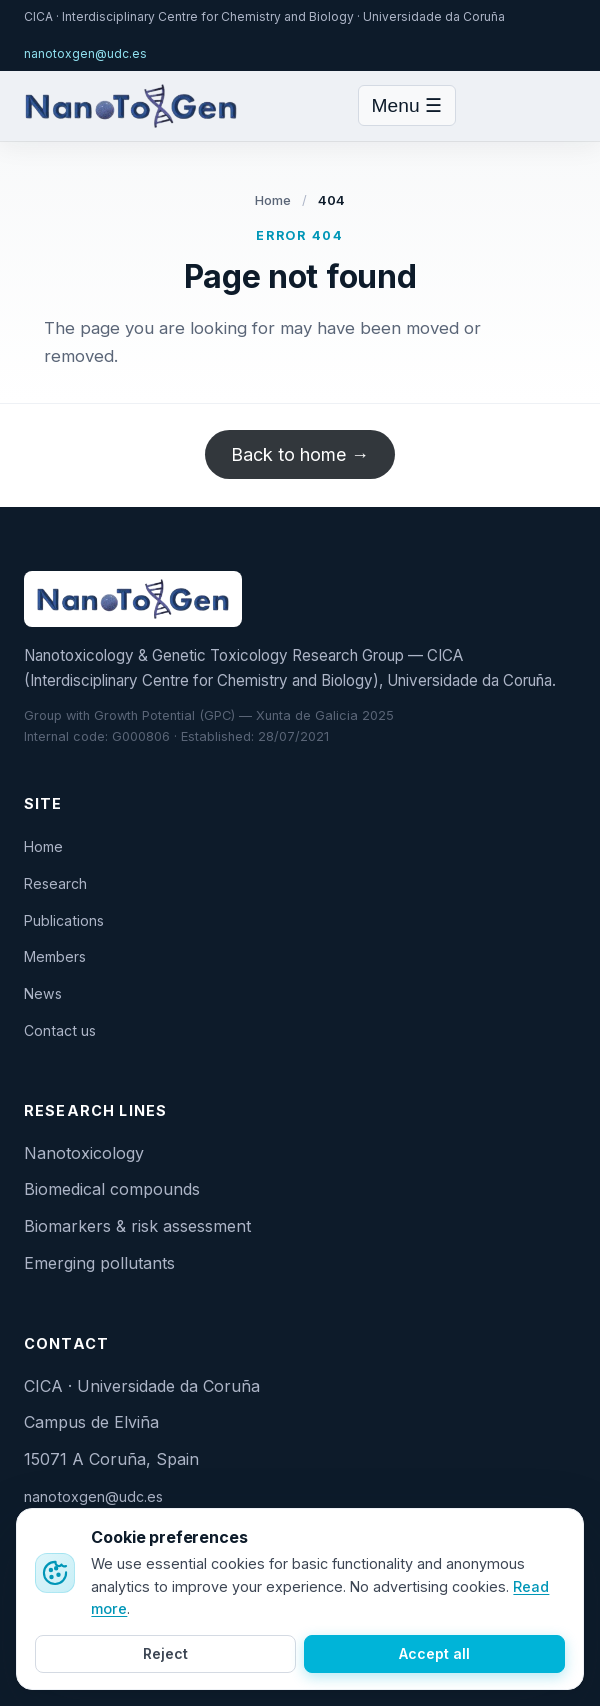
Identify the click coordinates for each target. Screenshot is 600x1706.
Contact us (60, 1030)
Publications (64, 920)
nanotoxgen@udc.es (85, 53)
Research (55, 883)
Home (273, 200)
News (43, 993)
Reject (165, 1653)
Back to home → (300, 454)
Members (55, 956)
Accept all (434, 1653)
